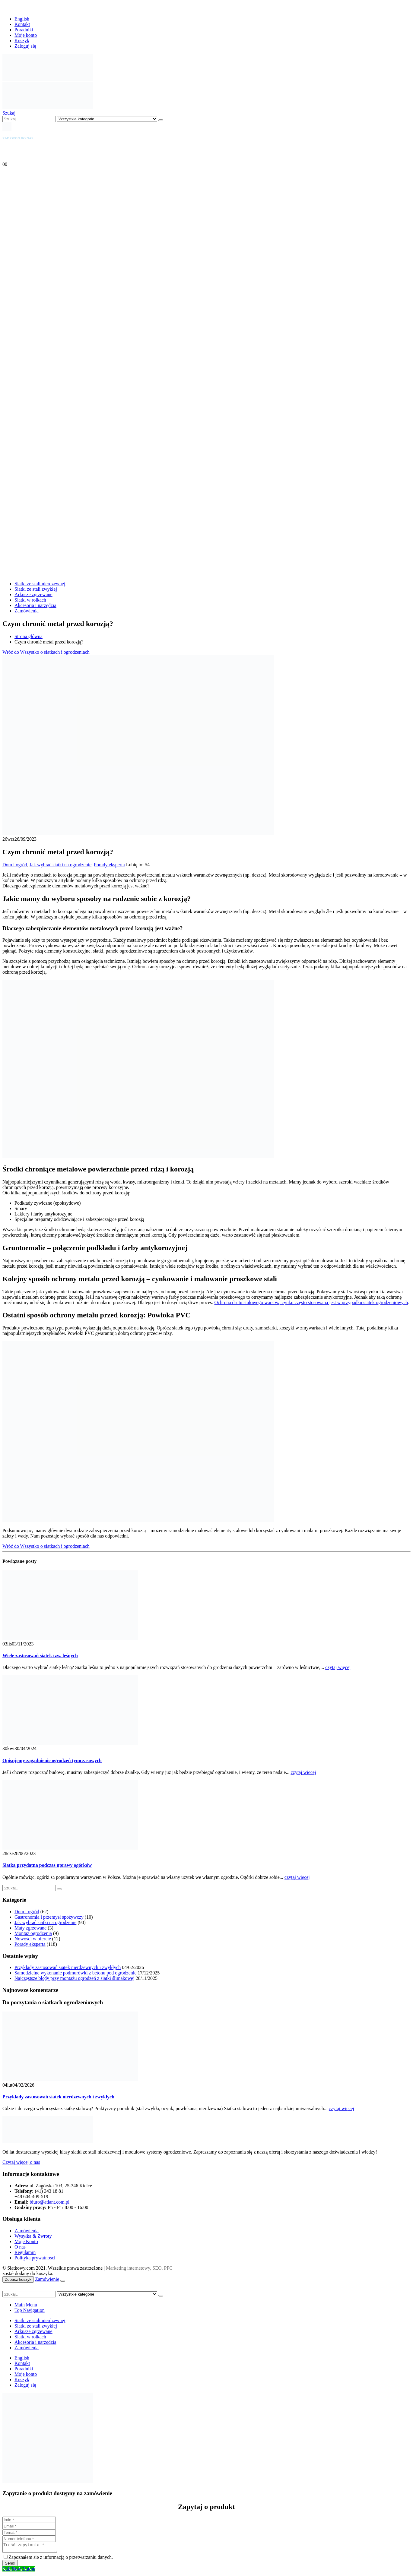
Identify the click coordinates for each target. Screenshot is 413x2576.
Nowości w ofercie (32, 1938)
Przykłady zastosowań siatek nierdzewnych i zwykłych (67, 1967)
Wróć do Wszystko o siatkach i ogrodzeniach (46, 652)
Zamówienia (26, 610)
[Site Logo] (47, 79)
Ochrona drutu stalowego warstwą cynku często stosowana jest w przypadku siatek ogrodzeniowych (311, 1302)
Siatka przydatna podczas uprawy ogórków (47, 1865)
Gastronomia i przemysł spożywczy (49, 1917)
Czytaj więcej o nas (21, 2162)
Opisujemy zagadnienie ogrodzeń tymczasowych (52, 1760)
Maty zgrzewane (30, 1927)
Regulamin (25, 2252)
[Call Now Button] (18, 2570)
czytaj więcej (338, 1667)
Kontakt (22, 24)
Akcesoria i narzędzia (35, 605)
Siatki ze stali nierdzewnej (39, 583)
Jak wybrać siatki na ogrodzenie (60, 864)
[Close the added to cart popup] (62, 2281)
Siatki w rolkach (30, 599)
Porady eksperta (109, 864)
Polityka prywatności (35, 2257)
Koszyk (21, 40)
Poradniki (23, 29)
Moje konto (25, 35)
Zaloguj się (25, 46)
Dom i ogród (14, 864)
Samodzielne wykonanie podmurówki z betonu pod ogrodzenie (75, 1972)
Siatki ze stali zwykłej (35, 589)
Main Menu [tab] (25, 2304)
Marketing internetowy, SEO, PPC (139, 2268)
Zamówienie (47, 2279)
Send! (10, 2565)
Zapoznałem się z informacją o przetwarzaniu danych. (60, 2559)
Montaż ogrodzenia (33, 1933)
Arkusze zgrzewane (33, 594)
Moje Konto (26, 2241)
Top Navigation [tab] (29, 2310)
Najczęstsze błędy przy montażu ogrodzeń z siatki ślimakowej (74, 1978)
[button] (9, 112)
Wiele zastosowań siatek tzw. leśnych (40, 1655)
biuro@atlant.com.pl (49, 2202)
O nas (20, 2246)
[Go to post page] (70, 1638)
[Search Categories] (107, 119)
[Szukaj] (160, 120)
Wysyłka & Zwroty (33, 2236)
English (21, 18)
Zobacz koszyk (18, 2279)
